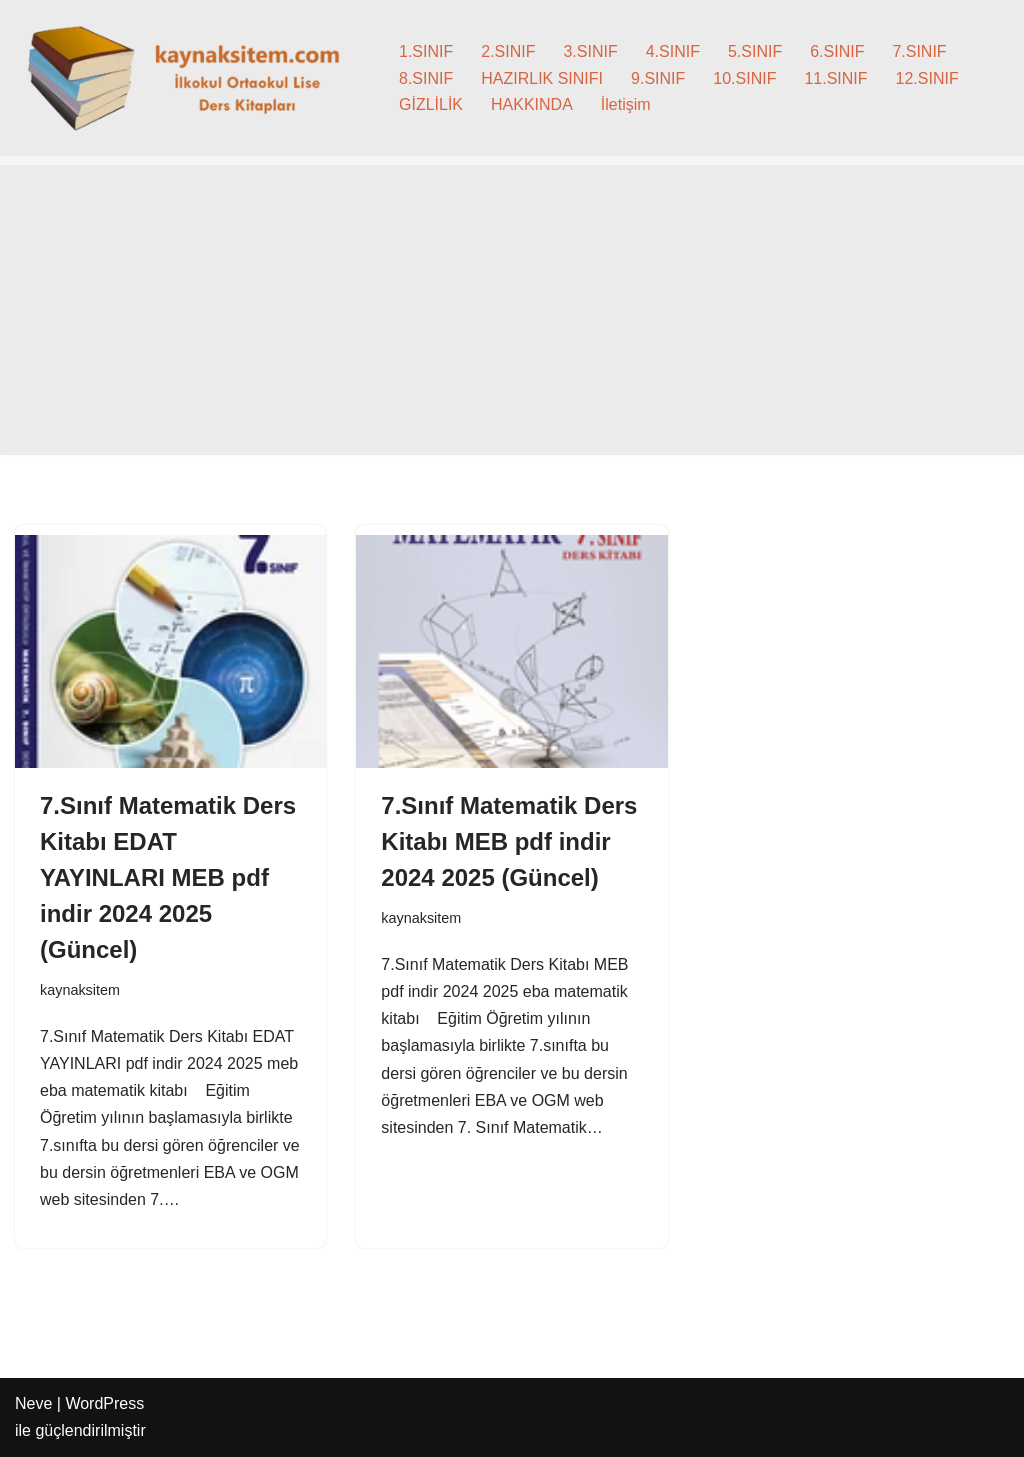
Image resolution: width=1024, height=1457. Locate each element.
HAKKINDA (532, 104)
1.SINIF (426, 51)
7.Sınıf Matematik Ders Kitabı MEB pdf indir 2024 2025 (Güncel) (509, 841)
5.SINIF (755, 51)
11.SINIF (835, 78)
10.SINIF (744, 78)
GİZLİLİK (431, 104)
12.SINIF (927, 78)
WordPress (104, 1403)
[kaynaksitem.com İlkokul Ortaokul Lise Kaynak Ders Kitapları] (190, 78)
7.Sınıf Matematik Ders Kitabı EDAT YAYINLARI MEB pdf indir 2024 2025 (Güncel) (168, 877)
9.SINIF (658, 78)
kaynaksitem (80, 990)
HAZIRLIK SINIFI (542, 78)
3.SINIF (590, 51)
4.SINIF (673, 51)
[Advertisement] (512, 315)
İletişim (626, 104)
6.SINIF (837, 51)
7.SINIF (919, 51)
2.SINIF (508, 51)
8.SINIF (426, 78)
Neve (33, 1403)
